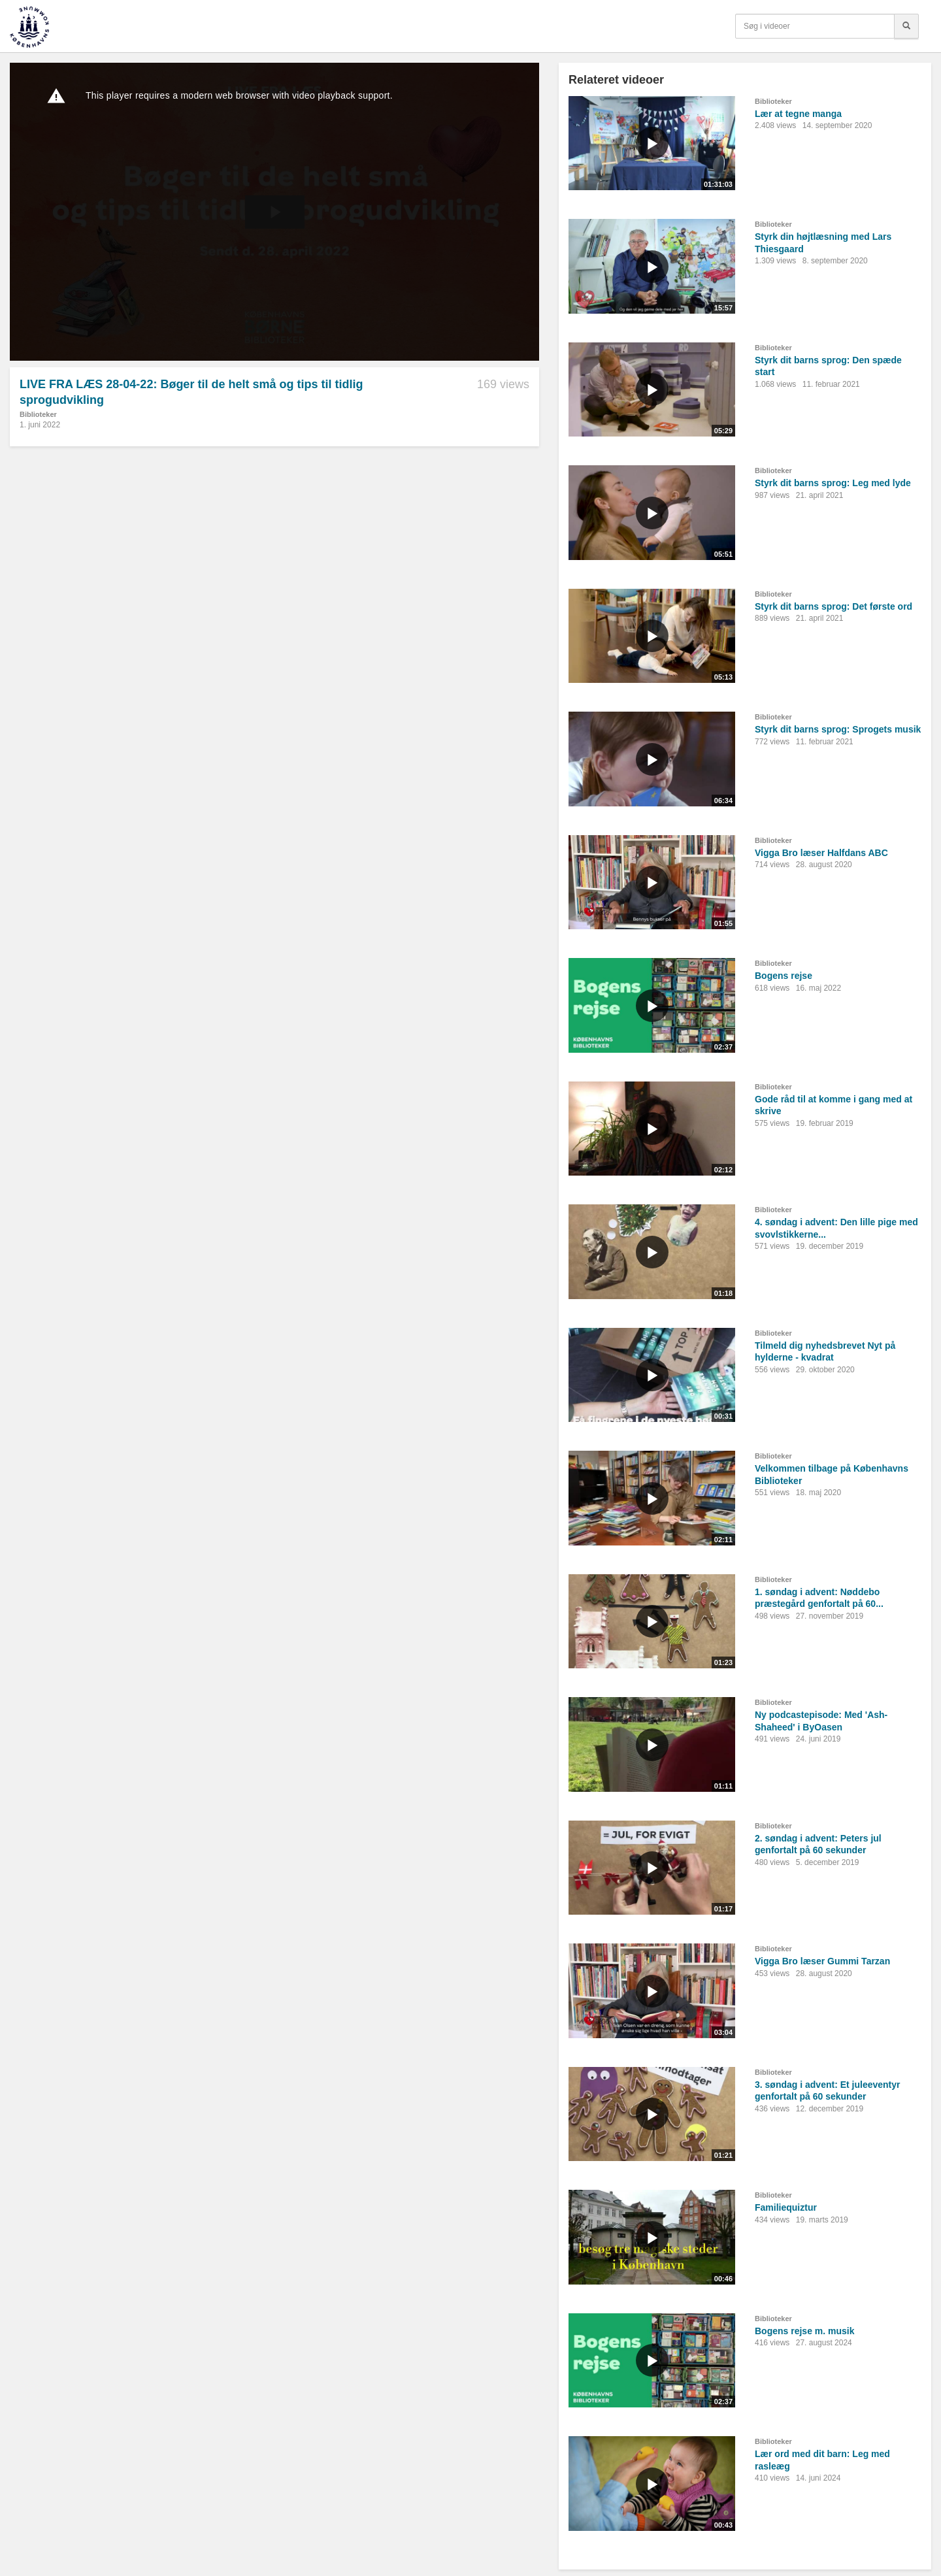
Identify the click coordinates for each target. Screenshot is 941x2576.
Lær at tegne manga (798, 113)
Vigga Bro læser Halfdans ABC (821, 853)
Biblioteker (38, 414)
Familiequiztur (786, 2207)
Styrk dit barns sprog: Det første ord (833, 606)
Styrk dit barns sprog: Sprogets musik (838, 729)
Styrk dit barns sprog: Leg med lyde (833, 483)
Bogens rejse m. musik (805, 2331)
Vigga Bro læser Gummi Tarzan (822, 1961)
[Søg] (906, 26)
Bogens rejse (783, 975)
